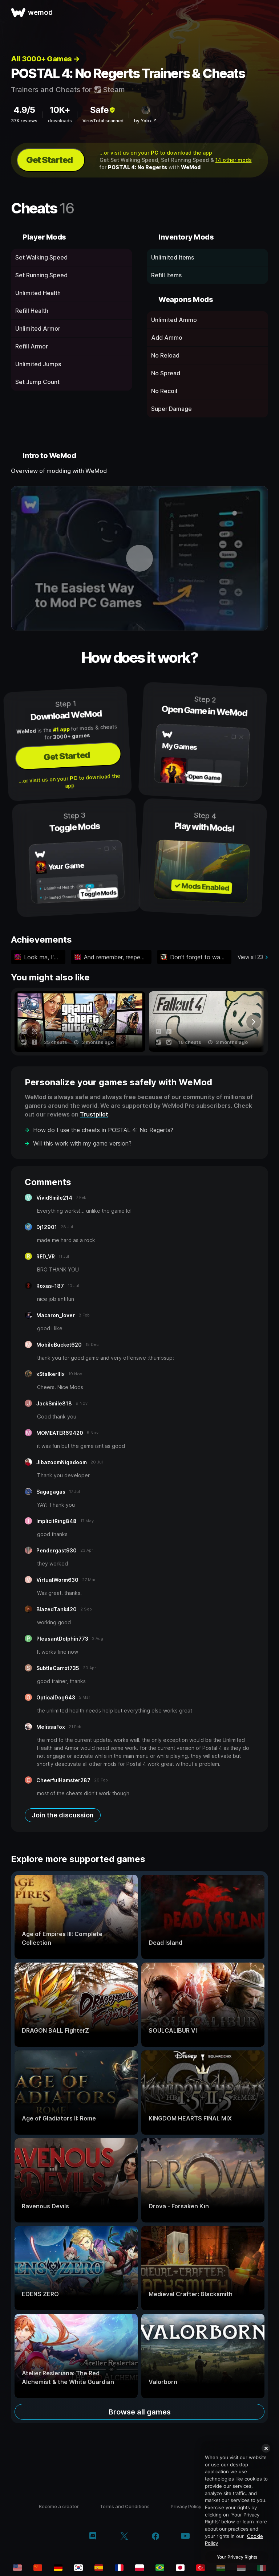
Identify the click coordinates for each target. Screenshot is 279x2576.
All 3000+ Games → (45, 58)
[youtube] (185, 2536)
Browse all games (140, 2412)
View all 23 (250, 957)
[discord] (92, 2537)
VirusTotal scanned (103, 120)
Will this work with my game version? (82, 1143)
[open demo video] (139, 558)
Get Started (49, 160)
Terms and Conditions (125, 2506)
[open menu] (265, 12)
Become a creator (59, 2506)
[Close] (266, 2448)
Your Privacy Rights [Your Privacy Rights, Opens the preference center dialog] (237, 2557)
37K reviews (24, 120)
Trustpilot (94, 1114)
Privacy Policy (186, 2506)
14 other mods (233, 160)
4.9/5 (24, 110)
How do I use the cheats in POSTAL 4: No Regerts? (103, 1130)
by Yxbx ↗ (145, 120)
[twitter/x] (124, 2536)
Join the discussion (63, 1815)
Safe (103, 110)
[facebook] (155, 2536)
